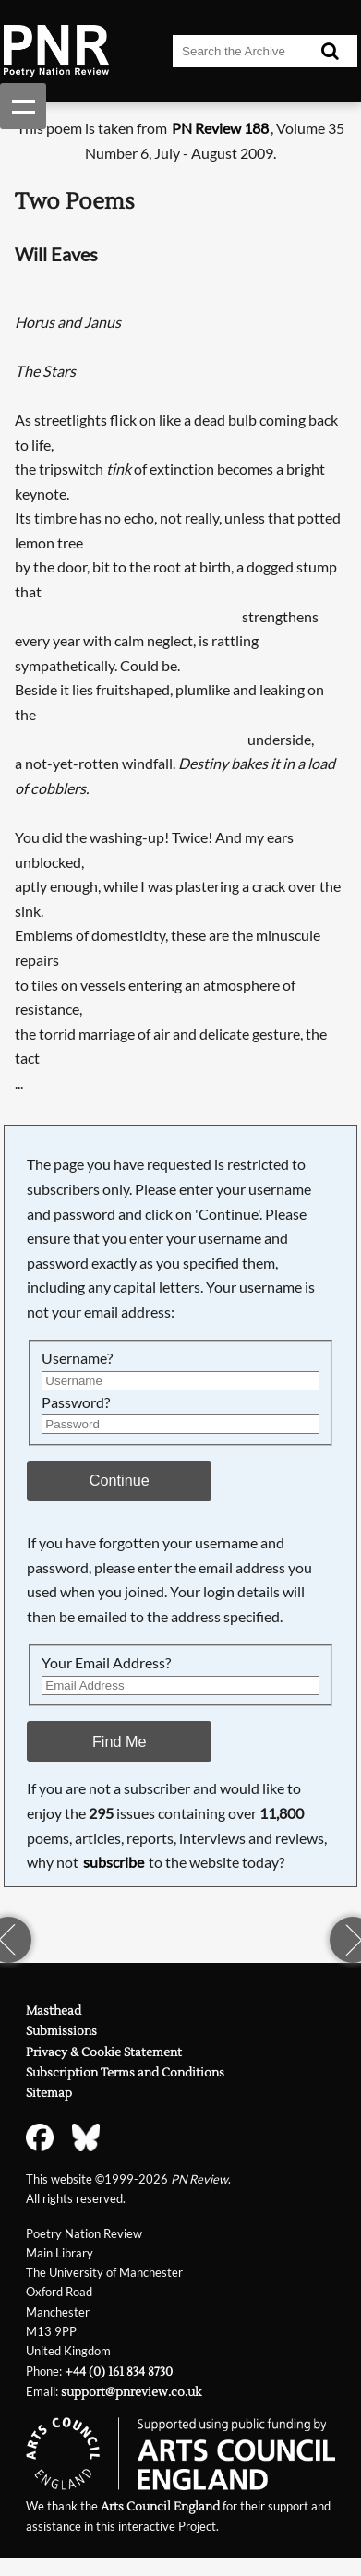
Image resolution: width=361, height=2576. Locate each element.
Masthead (53, 2011)
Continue (120, 1480)
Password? (76, 1402)
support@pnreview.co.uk (131, 2392)
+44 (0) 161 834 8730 (119, 2372)
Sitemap (49, 2093)
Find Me (119, 1741)
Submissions (61, 2031)
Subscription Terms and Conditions (125, 2072)
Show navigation (23, 106)
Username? (77, 1357)
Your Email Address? (106, 1662)
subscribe (113, 1862)
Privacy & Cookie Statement (104, 2052)
